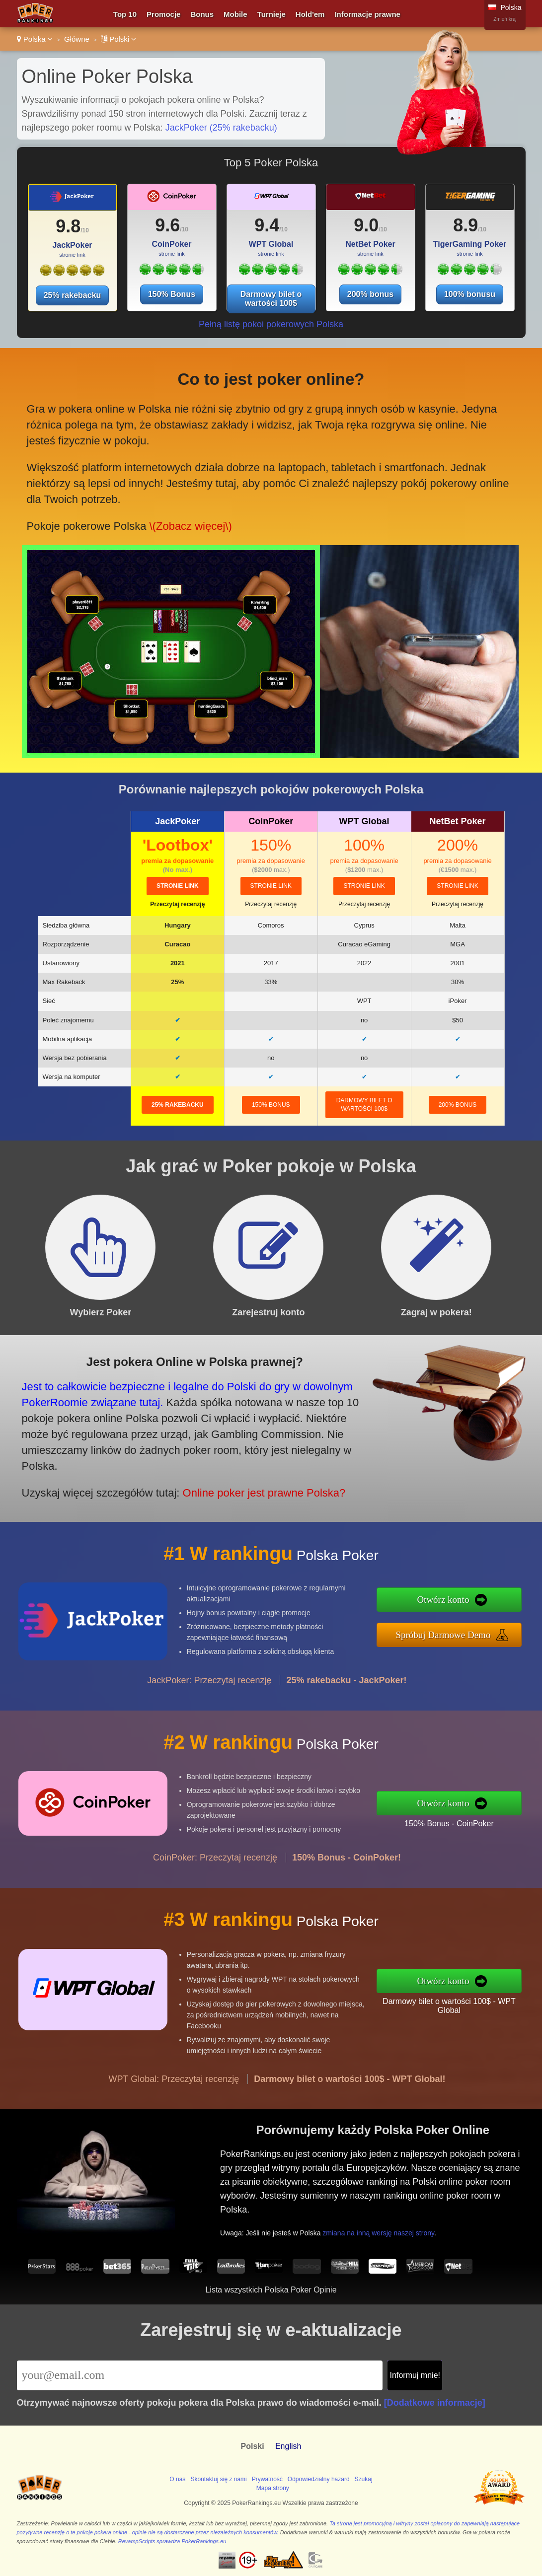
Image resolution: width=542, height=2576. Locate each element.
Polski (118, 39)
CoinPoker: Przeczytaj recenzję (215, 1862)
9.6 (167, 225)
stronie (177, 885)
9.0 (366, 225)
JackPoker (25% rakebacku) (221, 128)
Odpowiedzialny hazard (319, 2479)
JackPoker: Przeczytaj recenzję (209, 1685)
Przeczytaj (177, 904)
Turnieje (271, 14)
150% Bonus (171, 294)
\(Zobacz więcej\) (189, 523)
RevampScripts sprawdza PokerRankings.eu (172, 2541)
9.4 (266, 225)
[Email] (200, 2375)
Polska (35, 39)
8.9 (465, 225)
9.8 (68, 226)
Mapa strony (272, 2488)
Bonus (202, 14)
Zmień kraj (505, 19)
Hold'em (310, 14)
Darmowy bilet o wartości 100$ (271, 298)
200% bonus (370, 294)
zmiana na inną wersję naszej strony (383, 2230)
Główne (76, 39)
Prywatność (267, 2479)
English (288, 2446)
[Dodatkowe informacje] (434, 2403)
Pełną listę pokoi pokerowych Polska (271, 324)
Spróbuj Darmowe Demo (447, 1634)
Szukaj (364, 2479)
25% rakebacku (72, 295)
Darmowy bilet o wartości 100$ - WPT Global (454, 2005)
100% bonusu (469, 294)
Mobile (235, 14)
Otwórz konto (448, 1600)
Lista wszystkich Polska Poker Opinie (270, 2290)
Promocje (163, 14)
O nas (177, 2479)
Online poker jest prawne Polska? (256, 1490)
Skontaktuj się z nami (218, 2479)
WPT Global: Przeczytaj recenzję (174, 2084)
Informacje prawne (367, 14)
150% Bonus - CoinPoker (454, 1823)
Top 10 (125, 14)
